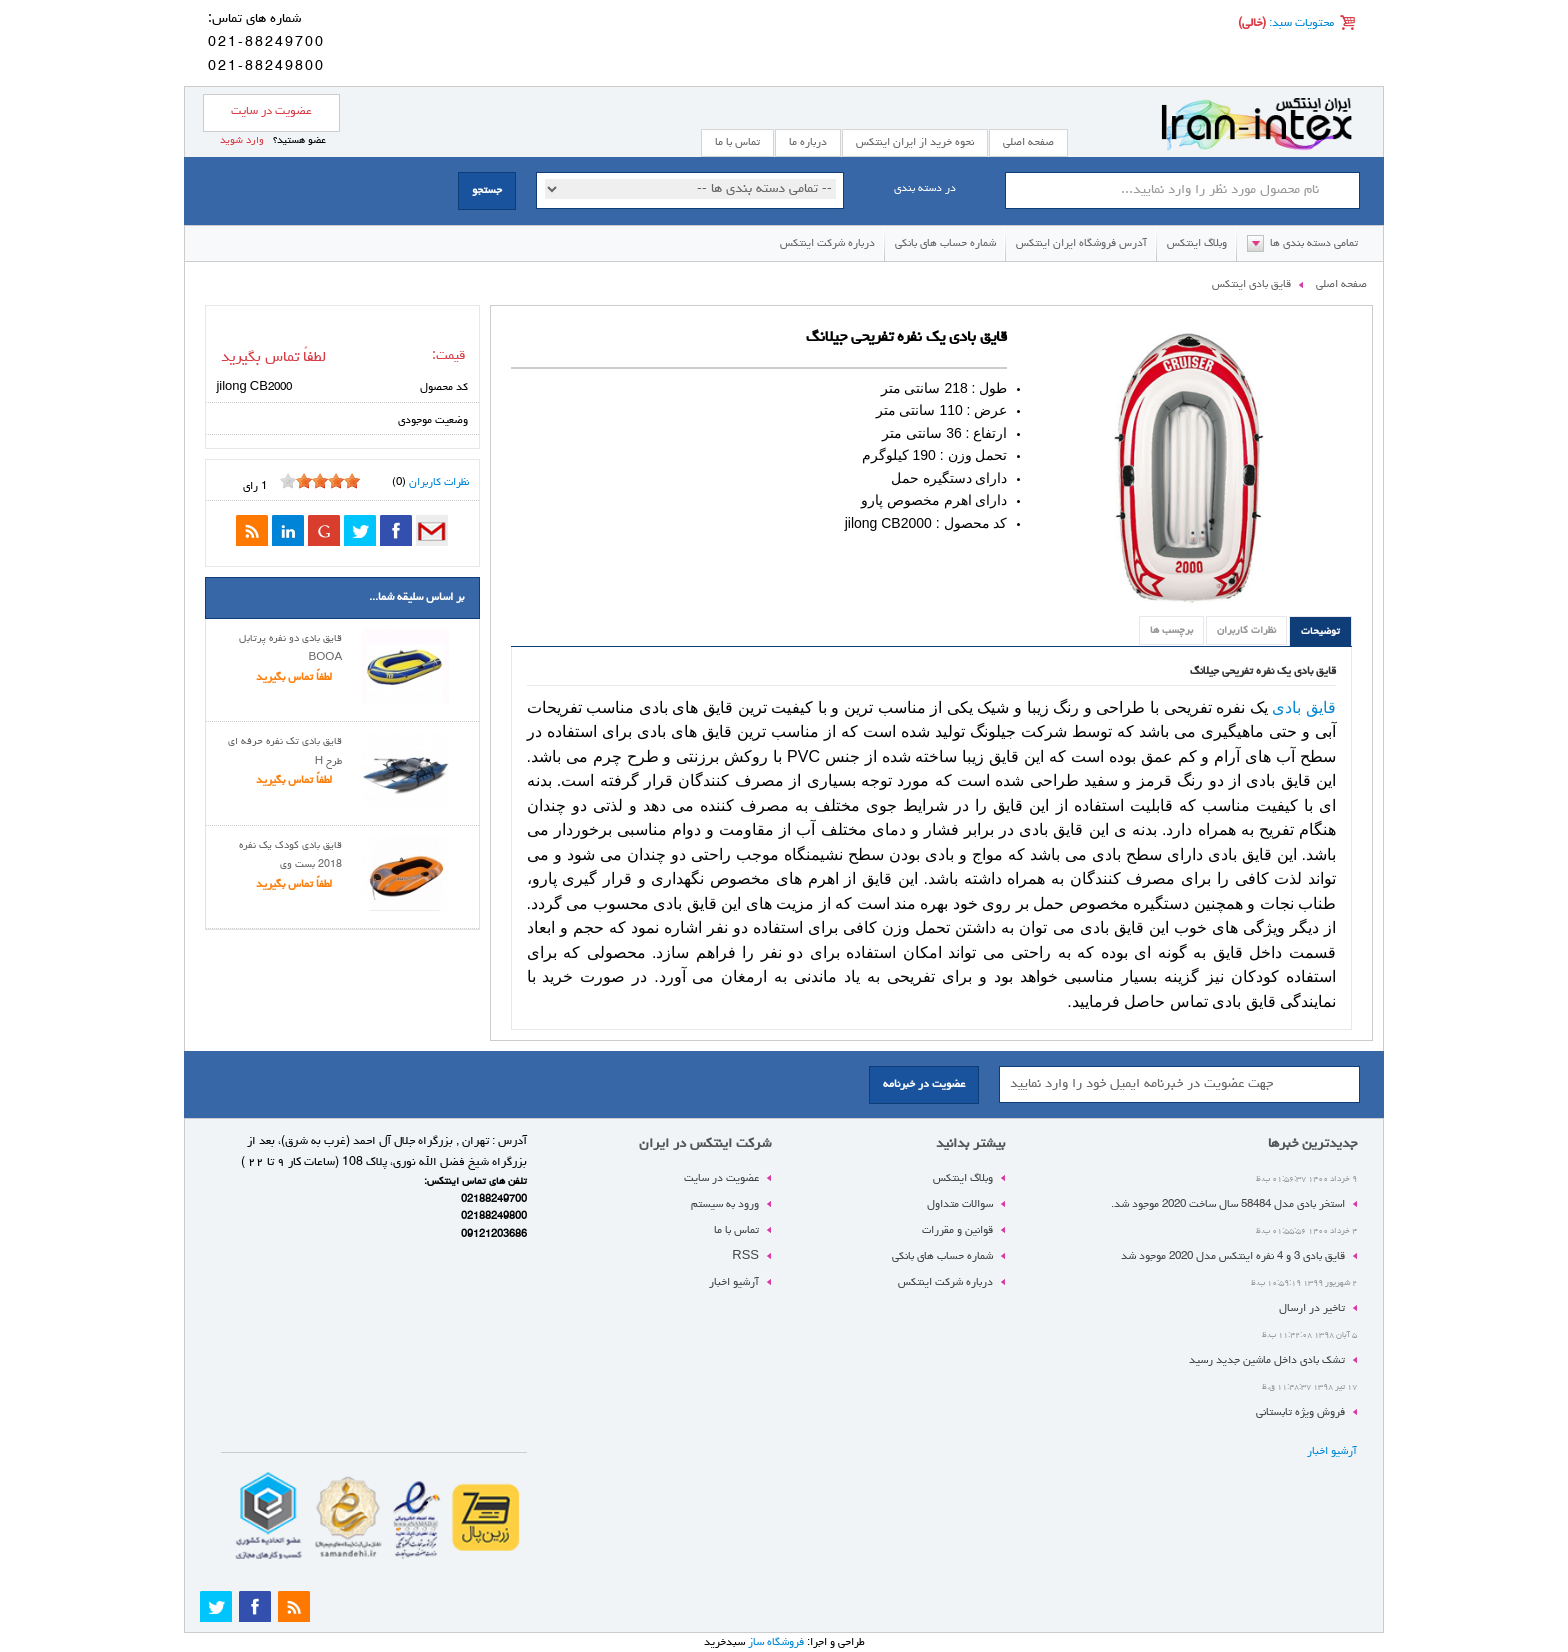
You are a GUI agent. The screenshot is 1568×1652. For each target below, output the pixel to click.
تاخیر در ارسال (1312, 1308)
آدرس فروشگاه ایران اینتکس (1081, 243)
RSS (745, 1256)
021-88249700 (266, 43)
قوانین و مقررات (957, 1230)
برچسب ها (1171, 631)
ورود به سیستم (725, 1204)
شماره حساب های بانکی (945, 243)
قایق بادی (1304, 707)
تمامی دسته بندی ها (1314, 243)
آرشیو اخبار (1332, 1451)
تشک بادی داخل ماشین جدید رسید (1267, 1360)
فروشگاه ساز (776, 1642)
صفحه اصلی (1028, 142)
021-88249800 (266, 67)
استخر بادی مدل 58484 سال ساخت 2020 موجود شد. (1228, 1204)
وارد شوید (242, 141)
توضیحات (1320, 632)
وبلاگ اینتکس (1197, 243)
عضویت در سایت (271, 112)
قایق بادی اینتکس (1251, 284)
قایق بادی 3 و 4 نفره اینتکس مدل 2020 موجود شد (1233, 1256)
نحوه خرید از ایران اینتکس (915, 142)
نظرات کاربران (1246, 631)
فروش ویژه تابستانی (1300, 1412)
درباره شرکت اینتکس (827, 243)
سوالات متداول (960, 1204)
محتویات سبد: (1300, 24)
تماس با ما (736, 1230)
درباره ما (808, 142)
